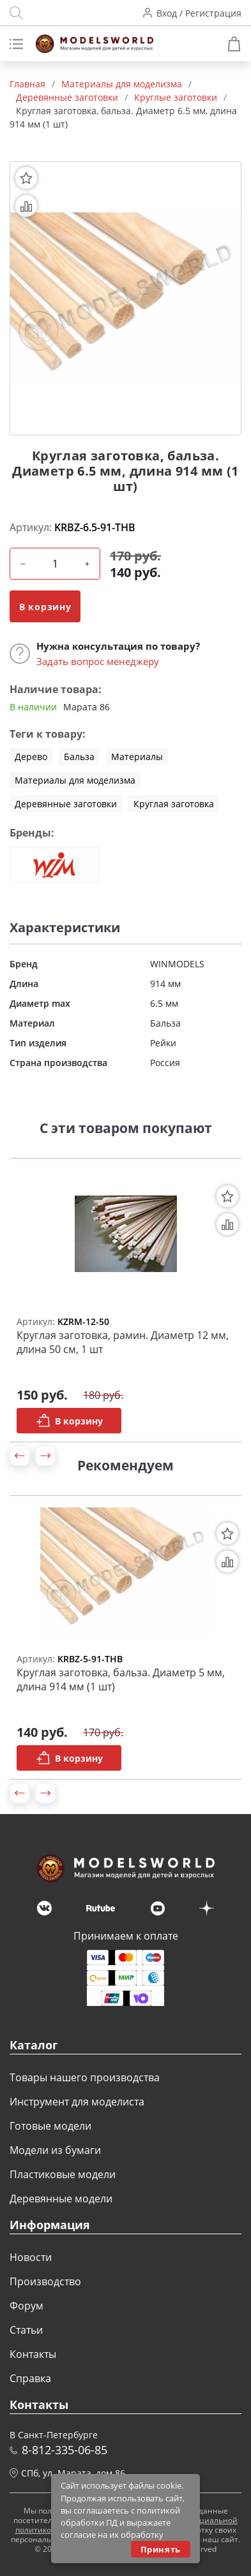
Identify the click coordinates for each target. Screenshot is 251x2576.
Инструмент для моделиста (77, 2102)
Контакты (33, 2354)
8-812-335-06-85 (64, 2449)
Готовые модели (50, 2126)
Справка (30, 2378)
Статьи (26, 2330)
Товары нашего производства (85, 2077)
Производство (45, 2281)
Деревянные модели (61, 2199)
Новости (31, 2257)
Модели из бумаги (55, 2150)
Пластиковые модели (63, 2174)
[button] (20, 1455)
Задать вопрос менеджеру (97, 661)
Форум (26, 2306)
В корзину (45, 607)
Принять (161, 2549)
